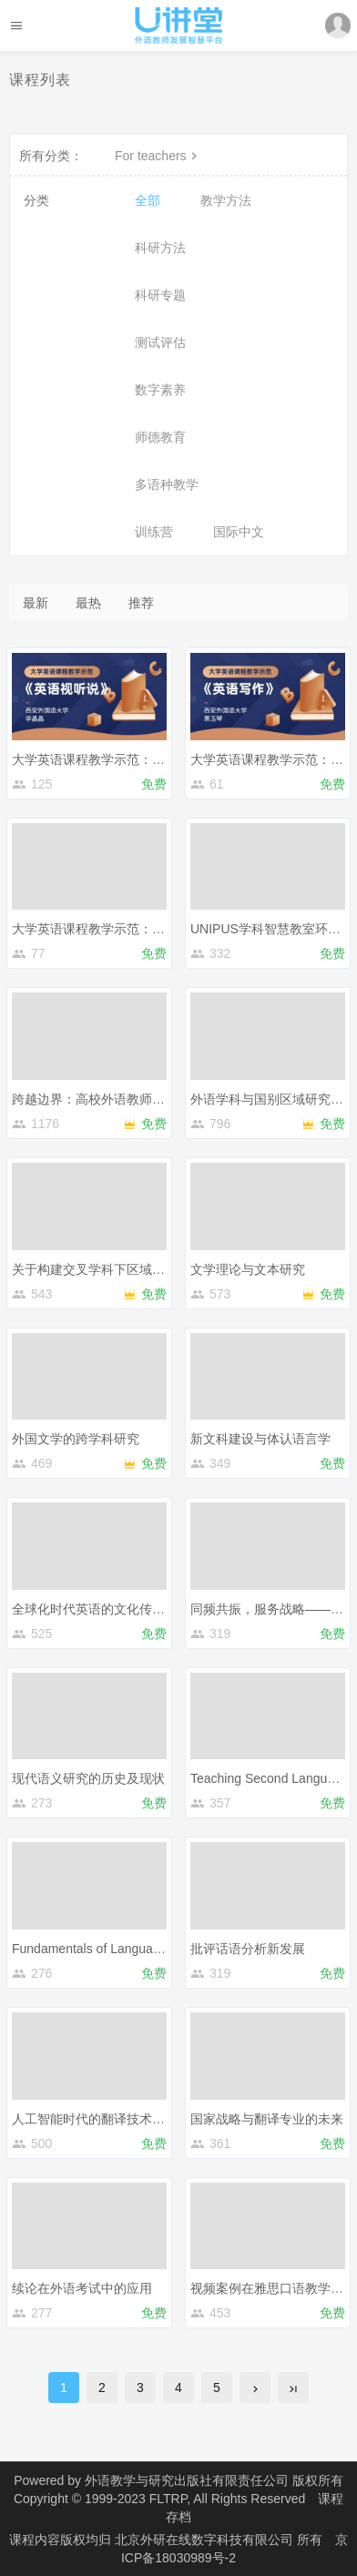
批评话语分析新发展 (247, 1948)
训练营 (154, 531)
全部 (147, 200)
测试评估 (160, 342)
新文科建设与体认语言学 (260, 1438)
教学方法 (225, 200)
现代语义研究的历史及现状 (88, 1778)
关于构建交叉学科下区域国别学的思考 (120, 1269)
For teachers (158, 155)
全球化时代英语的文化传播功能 (101, 1609)
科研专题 (160, 295)
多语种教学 (167, 484)
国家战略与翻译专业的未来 (266, 2119)
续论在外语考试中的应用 (82, 2288)
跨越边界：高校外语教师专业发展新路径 (126, 1099)
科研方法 (160, 247)
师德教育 (160, 437)
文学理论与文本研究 (247, 1269)
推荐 (141, 603)
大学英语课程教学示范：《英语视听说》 (126, 759)
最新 (35, 603)
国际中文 (238, 531)
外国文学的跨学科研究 (75, 1438)
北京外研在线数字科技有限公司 (206, 2539)
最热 (88, 603)
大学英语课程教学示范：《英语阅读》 (120, 928)
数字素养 (160, 389)
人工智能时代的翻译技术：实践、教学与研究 (139, 2119)
